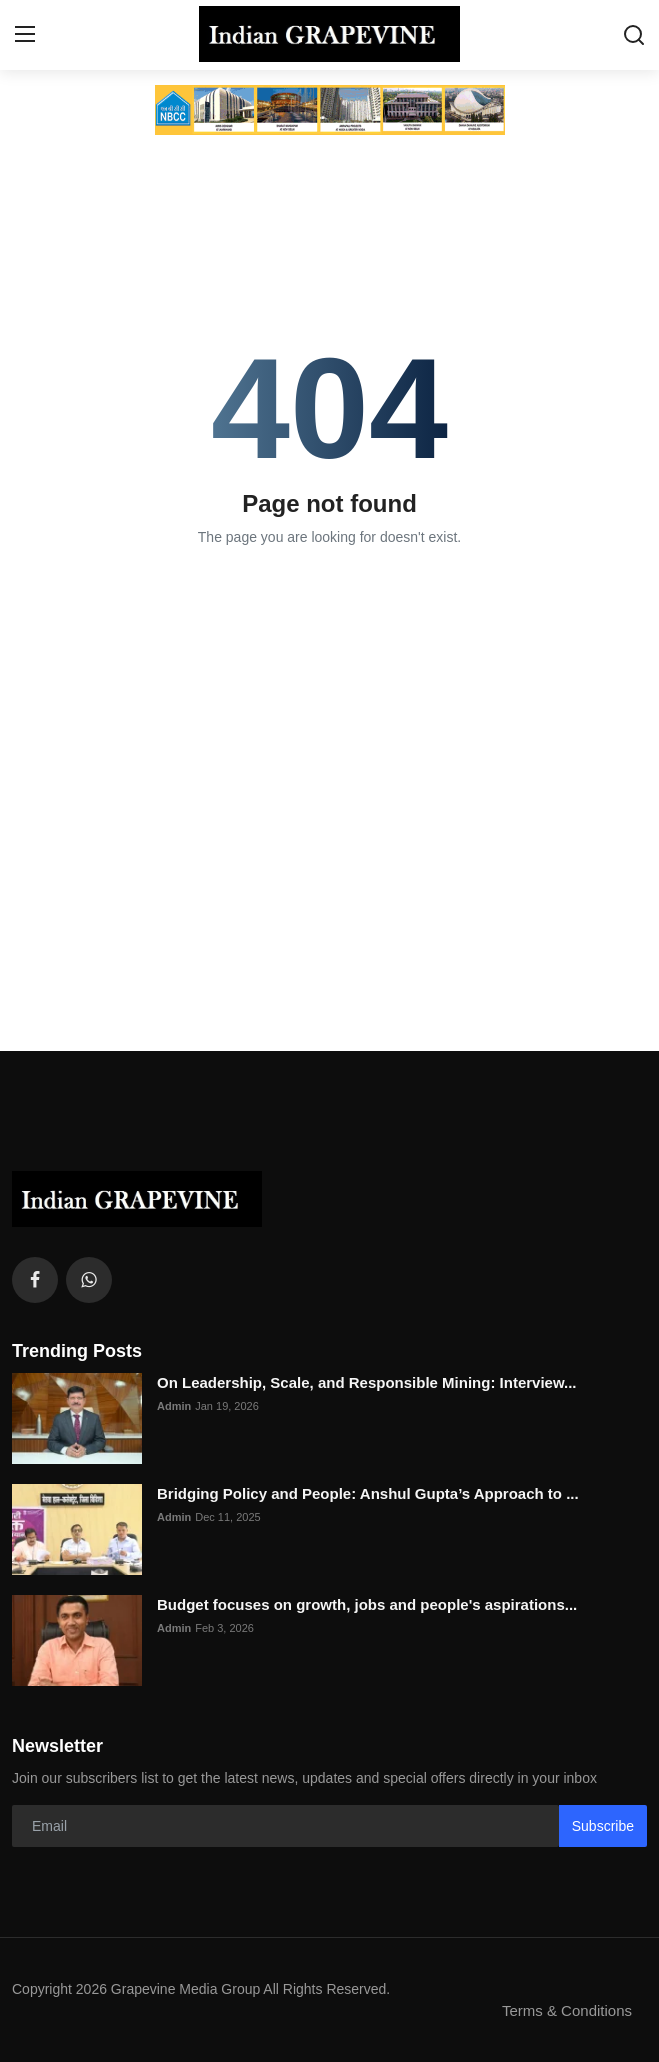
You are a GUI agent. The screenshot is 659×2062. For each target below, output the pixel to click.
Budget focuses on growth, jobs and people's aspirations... (367, 1604)
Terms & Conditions (567, 2010)
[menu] (25, 35)
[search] (634, 35)
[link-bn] (330, 110)
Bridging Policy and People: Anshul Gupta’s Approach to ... (368, 1493)
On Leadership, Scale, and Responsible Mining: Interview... (367, 1382)
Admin (174, 1406)
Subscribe (603, 1826)
